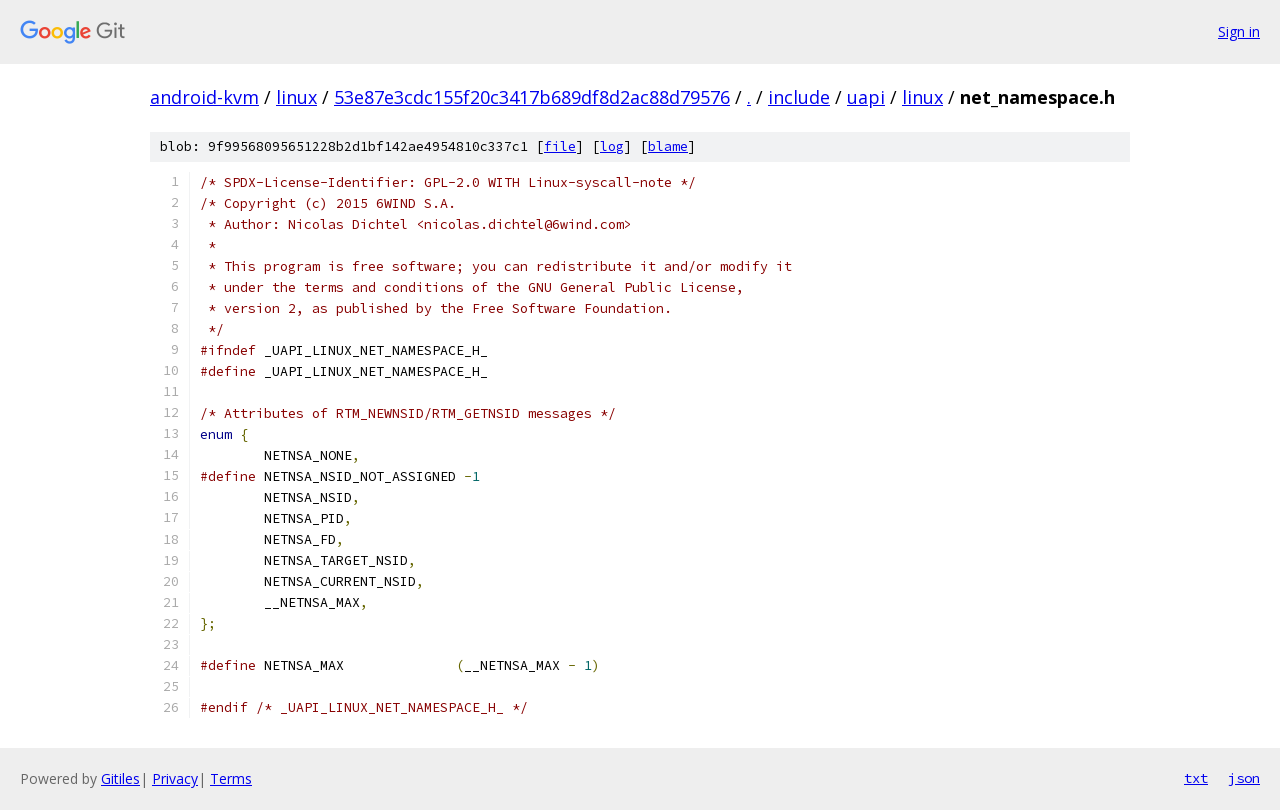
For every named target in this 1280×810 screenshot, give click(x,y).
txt (1196, 778)
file (560, 146)
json (1244, 778)
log (612, 146)
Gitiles (120, 778)
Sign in (1239, 31)
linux (296, 97)
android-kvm (204, 97)
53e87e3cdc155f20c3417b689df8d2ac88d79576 (532, 97)
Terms (231, 778)
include (799, 97)
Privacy (175, 778)
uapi (866, 97)
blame (668, 146)
